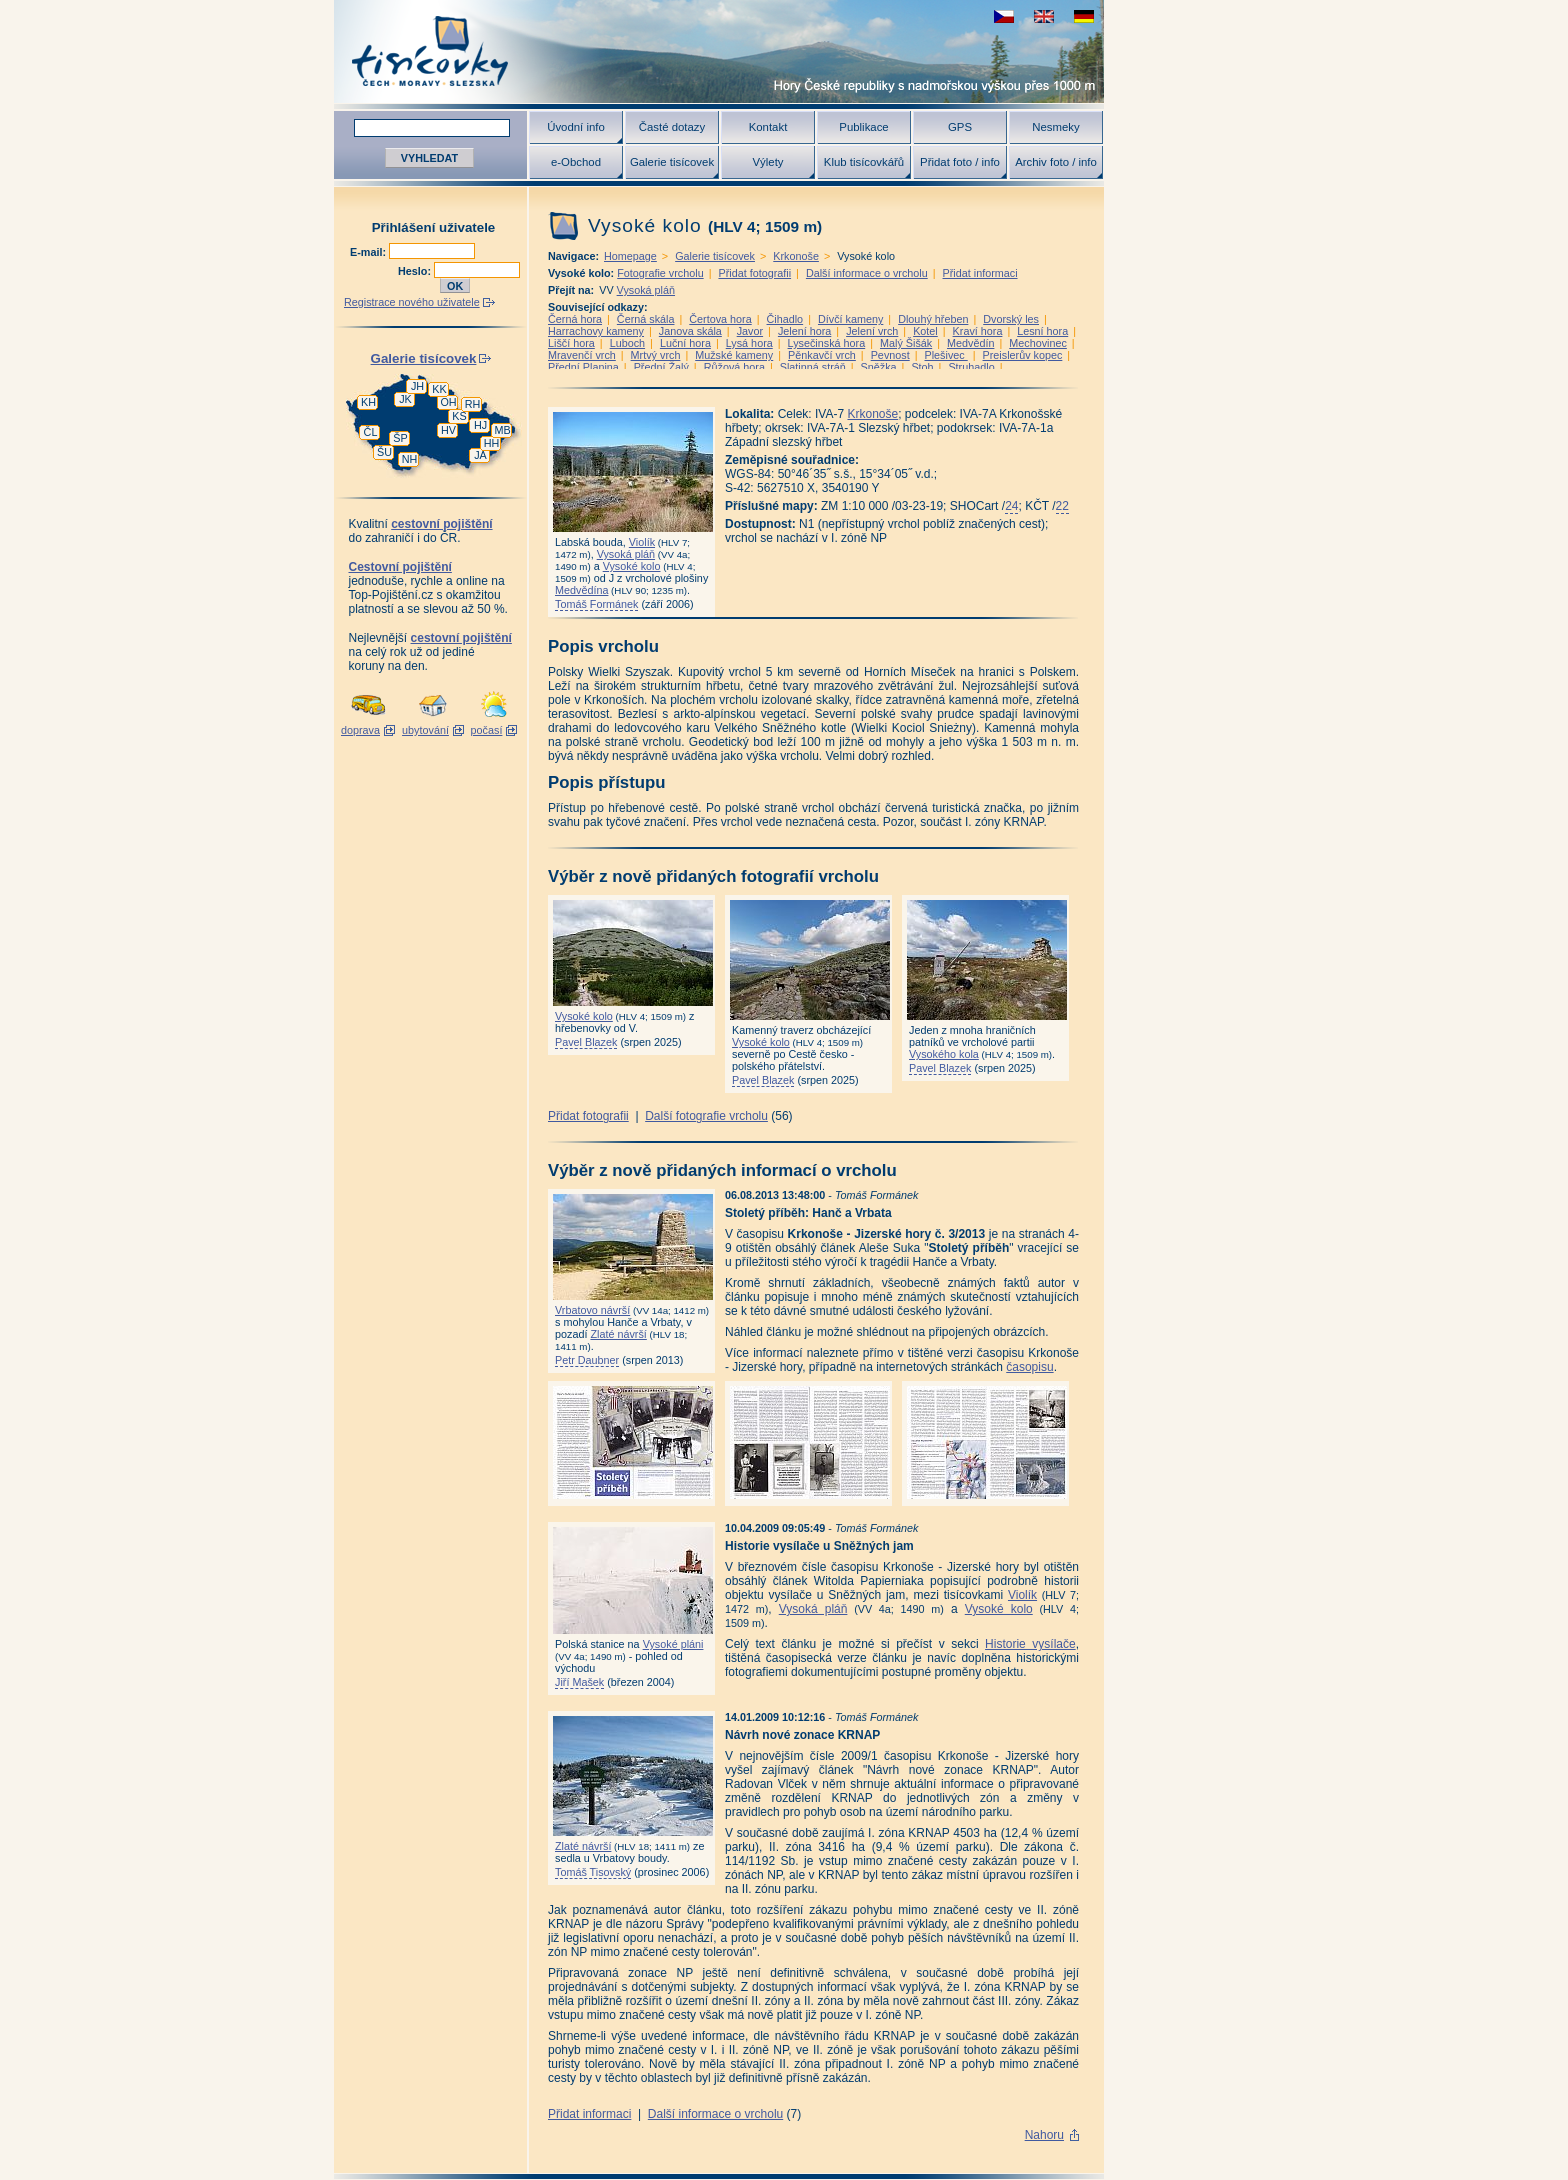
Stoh (922, 367)
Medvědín (970, 343)
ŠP (400, 438)
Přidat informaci (980, 273)
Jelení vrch (872, 331)
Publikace (863, 127)
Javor (750, 331)
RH (473, 404)
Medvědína (581, 590)
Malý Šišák (906, 343)
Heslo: (416, 271)
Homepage (630, 256)
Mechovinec (1038, 343)
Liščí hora (571, 343)
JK (405, 399)
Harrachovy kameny (596, 331)
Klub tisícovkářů (864, 162)
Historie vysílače (1030, 1644)
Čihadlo (785, 319)
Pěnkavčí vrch (822, 355)
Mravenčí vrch (582, 355)
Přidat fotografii (754, 273)
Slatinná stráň (813, 367)
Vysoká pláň (646, 290)
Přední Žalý (661, 367)
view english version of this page (1044, 16)
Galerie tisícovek (672, 162)
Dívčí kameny (850, 319)
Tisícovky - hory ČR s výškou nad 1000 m (719, 51)
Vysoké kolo (632, 566)
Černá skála (646, 319)
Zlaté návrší (618, 1334)
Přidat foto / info (960, 162)
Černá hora (575, 319)
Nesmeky (1055, 127)
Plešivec (946, 355)
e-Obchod (576, 162)
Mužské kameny (734, 355)
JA (480, 455)
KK (439, 389)
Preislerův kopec (1023, 355)
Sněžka (879, 367)
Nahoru (1044, 2135)
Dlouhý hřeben (933, 319)
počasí (487, 730)
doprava (360, 730)
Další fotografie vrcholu (706, 1116)
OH (448, 402)
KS (459, 416)
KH (368, 402)
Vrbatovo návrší (592, 1310)
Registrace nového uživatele (412, 302)
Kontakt (768, 127)
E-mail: (369, 252)
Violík (642, 542)
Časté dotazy (672, 127)
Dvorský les (1011, 319)
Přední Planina (583, 367)
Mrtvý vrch (656, 355)
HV (448, 430)
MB (502, 430)
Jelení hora (804, 331)
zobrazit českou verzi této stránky (1004, 16)
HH (492, 443)
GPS (960, 127)
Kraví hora (978, 331)
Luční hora (685, 343)
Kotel (925, 331)
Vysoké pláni (673, 1644)
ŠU (384, 452)
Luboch (627, 343)
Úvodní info (576, 127)
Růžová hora (734, 367)
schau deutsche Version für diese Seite (1084, 16)
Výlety (767, 162)
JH (417, 386)
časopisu (1029, 1367)
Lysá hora (749, 343)
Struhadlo (971, 367)
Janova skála (690, 331)
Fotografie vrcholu (660, 273)
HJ (480, 425)
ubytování (425, 730)
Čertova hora (720, 319)
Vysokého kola (944, 1054)
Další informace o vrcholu (867, 273)
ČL (371, 432)
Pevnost (890, 355)
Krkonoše (796, 256)
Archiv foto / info (1056, 162)
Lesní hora (1042, 331)
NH (410, 459)
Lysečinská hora (827, 343)
